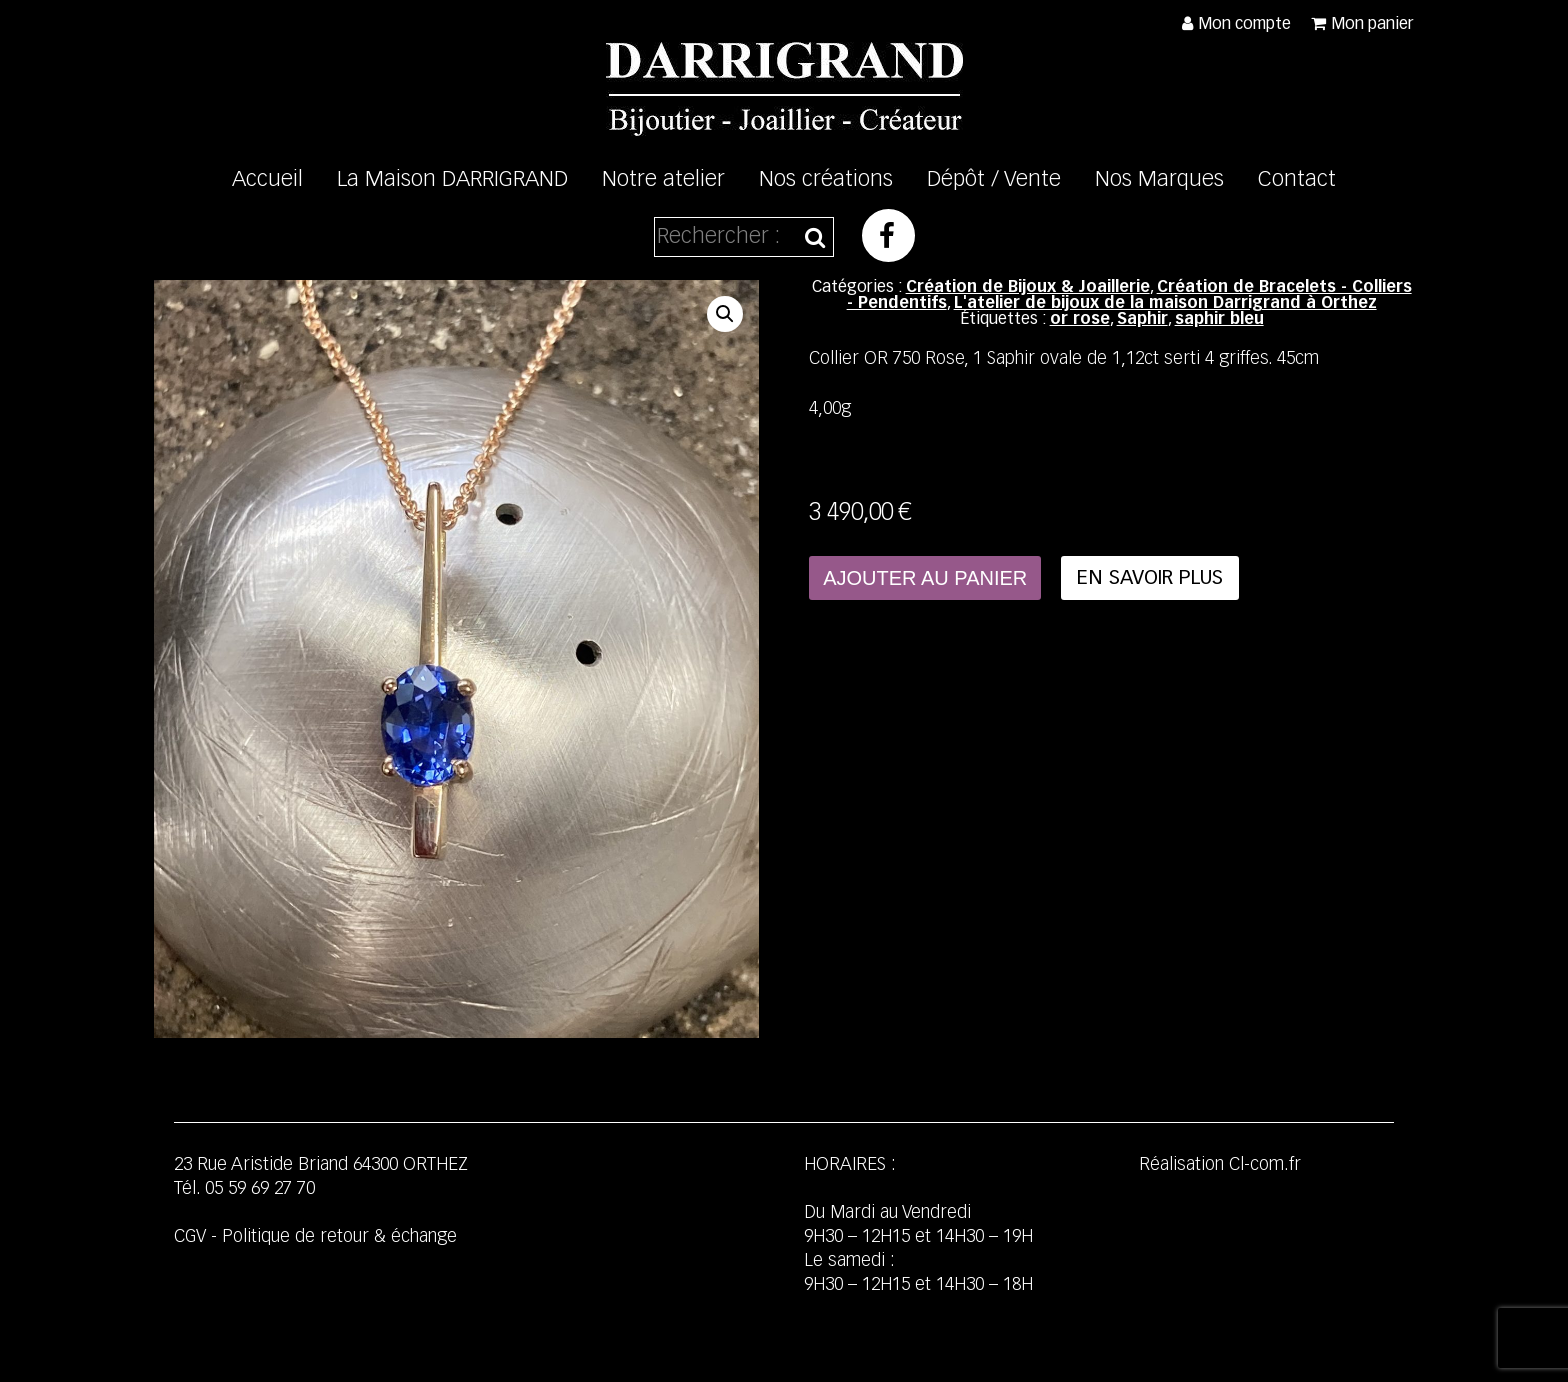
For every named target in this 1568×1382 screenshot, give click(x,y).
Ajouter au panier (925, 578)
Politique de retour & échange (339, 1237)
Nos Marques (1159, 180)
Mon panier (1372, 25)
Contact (1297, 180)
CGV (190, 1237)
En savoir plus (1150, 578)
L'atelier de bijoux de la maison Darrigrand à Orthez (1165, 304)
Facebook (888, 235)
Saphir (1142, 320)
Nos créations (826, 180)
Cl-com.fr (1265, 1165)
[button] (725, 314)
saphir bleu (1219, 320)
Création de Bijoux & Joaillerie (1028, 288)
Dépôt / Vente (994, 180)
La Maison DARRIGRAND (452, 180)
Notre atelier (663, 180)
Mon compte (1244, 25)
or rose (1080, 320)
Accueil (267, 180)
